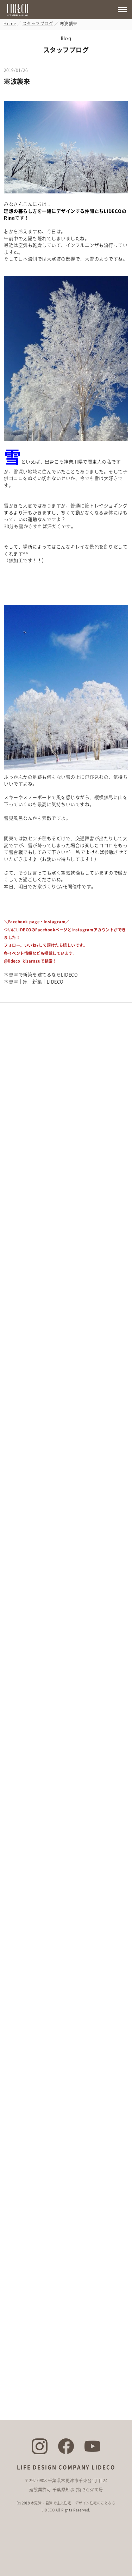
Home (10, 23)
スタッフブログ (38, 23)
